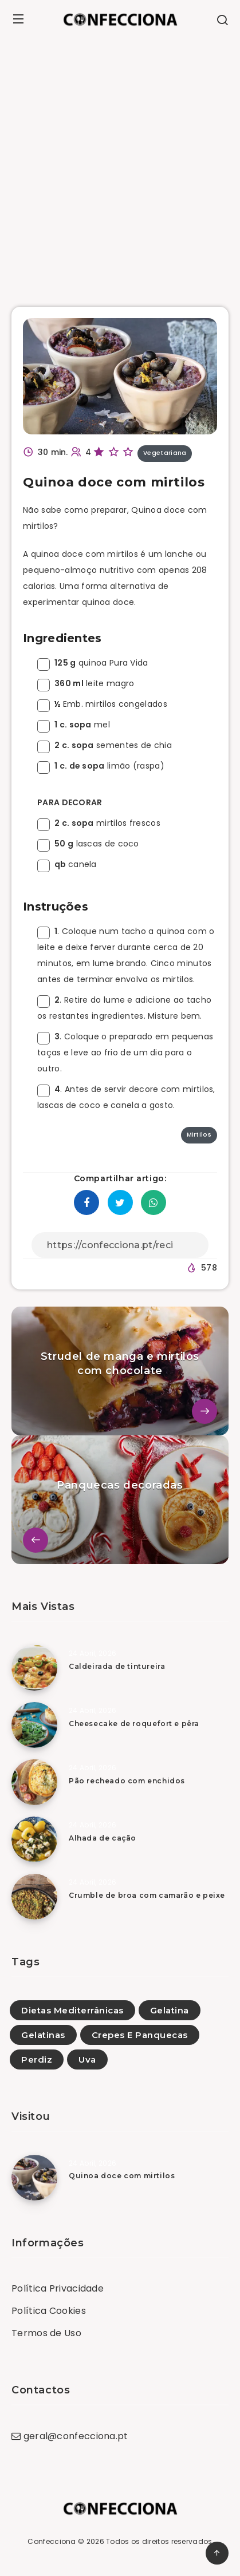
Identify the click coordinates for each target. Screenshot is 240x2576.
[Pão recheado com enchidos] (34, 1782)
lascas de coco (88, 843)
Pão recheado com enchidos (127, 1780)
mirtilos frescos (98, 823)
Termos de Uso (46, 2333)
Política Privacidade (57, 2288)
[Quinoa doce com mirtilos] (34, 2178)
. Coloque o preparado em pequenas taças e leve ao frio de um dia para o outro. (125, 1052)
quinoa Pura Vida (92, 662)
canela (67, 864)
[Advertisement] (120, 164)
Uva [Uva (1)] (87, 2059)
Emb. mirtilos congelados (102, 704)
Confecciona (51, 2541)
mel (73, 724)
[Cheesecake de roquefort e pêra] (34, 1725)
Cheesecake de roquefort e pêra (134, 1723)
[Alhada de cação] (34, 1839)
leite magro (85, 683)
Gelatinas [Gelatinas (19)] (43, 2034)
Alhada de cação (102, 1838)
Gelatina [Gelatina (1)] (169, 2010)
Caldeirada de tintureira (117, 1666)
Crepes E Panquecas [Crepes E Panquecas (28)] (140, 2034)
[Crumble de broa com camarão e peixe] (34, 1897)
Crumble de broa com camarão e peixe (147, 1895)
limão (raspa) (100, 765)
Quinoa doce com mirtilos (122, 2175)
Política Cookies (48, 2310)
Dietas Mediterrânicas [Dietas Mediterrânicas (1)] (72, 2010)
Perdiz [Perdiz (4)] (36, 2059)
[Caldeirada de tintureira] (34, 1668)
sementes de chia (104, 745)
